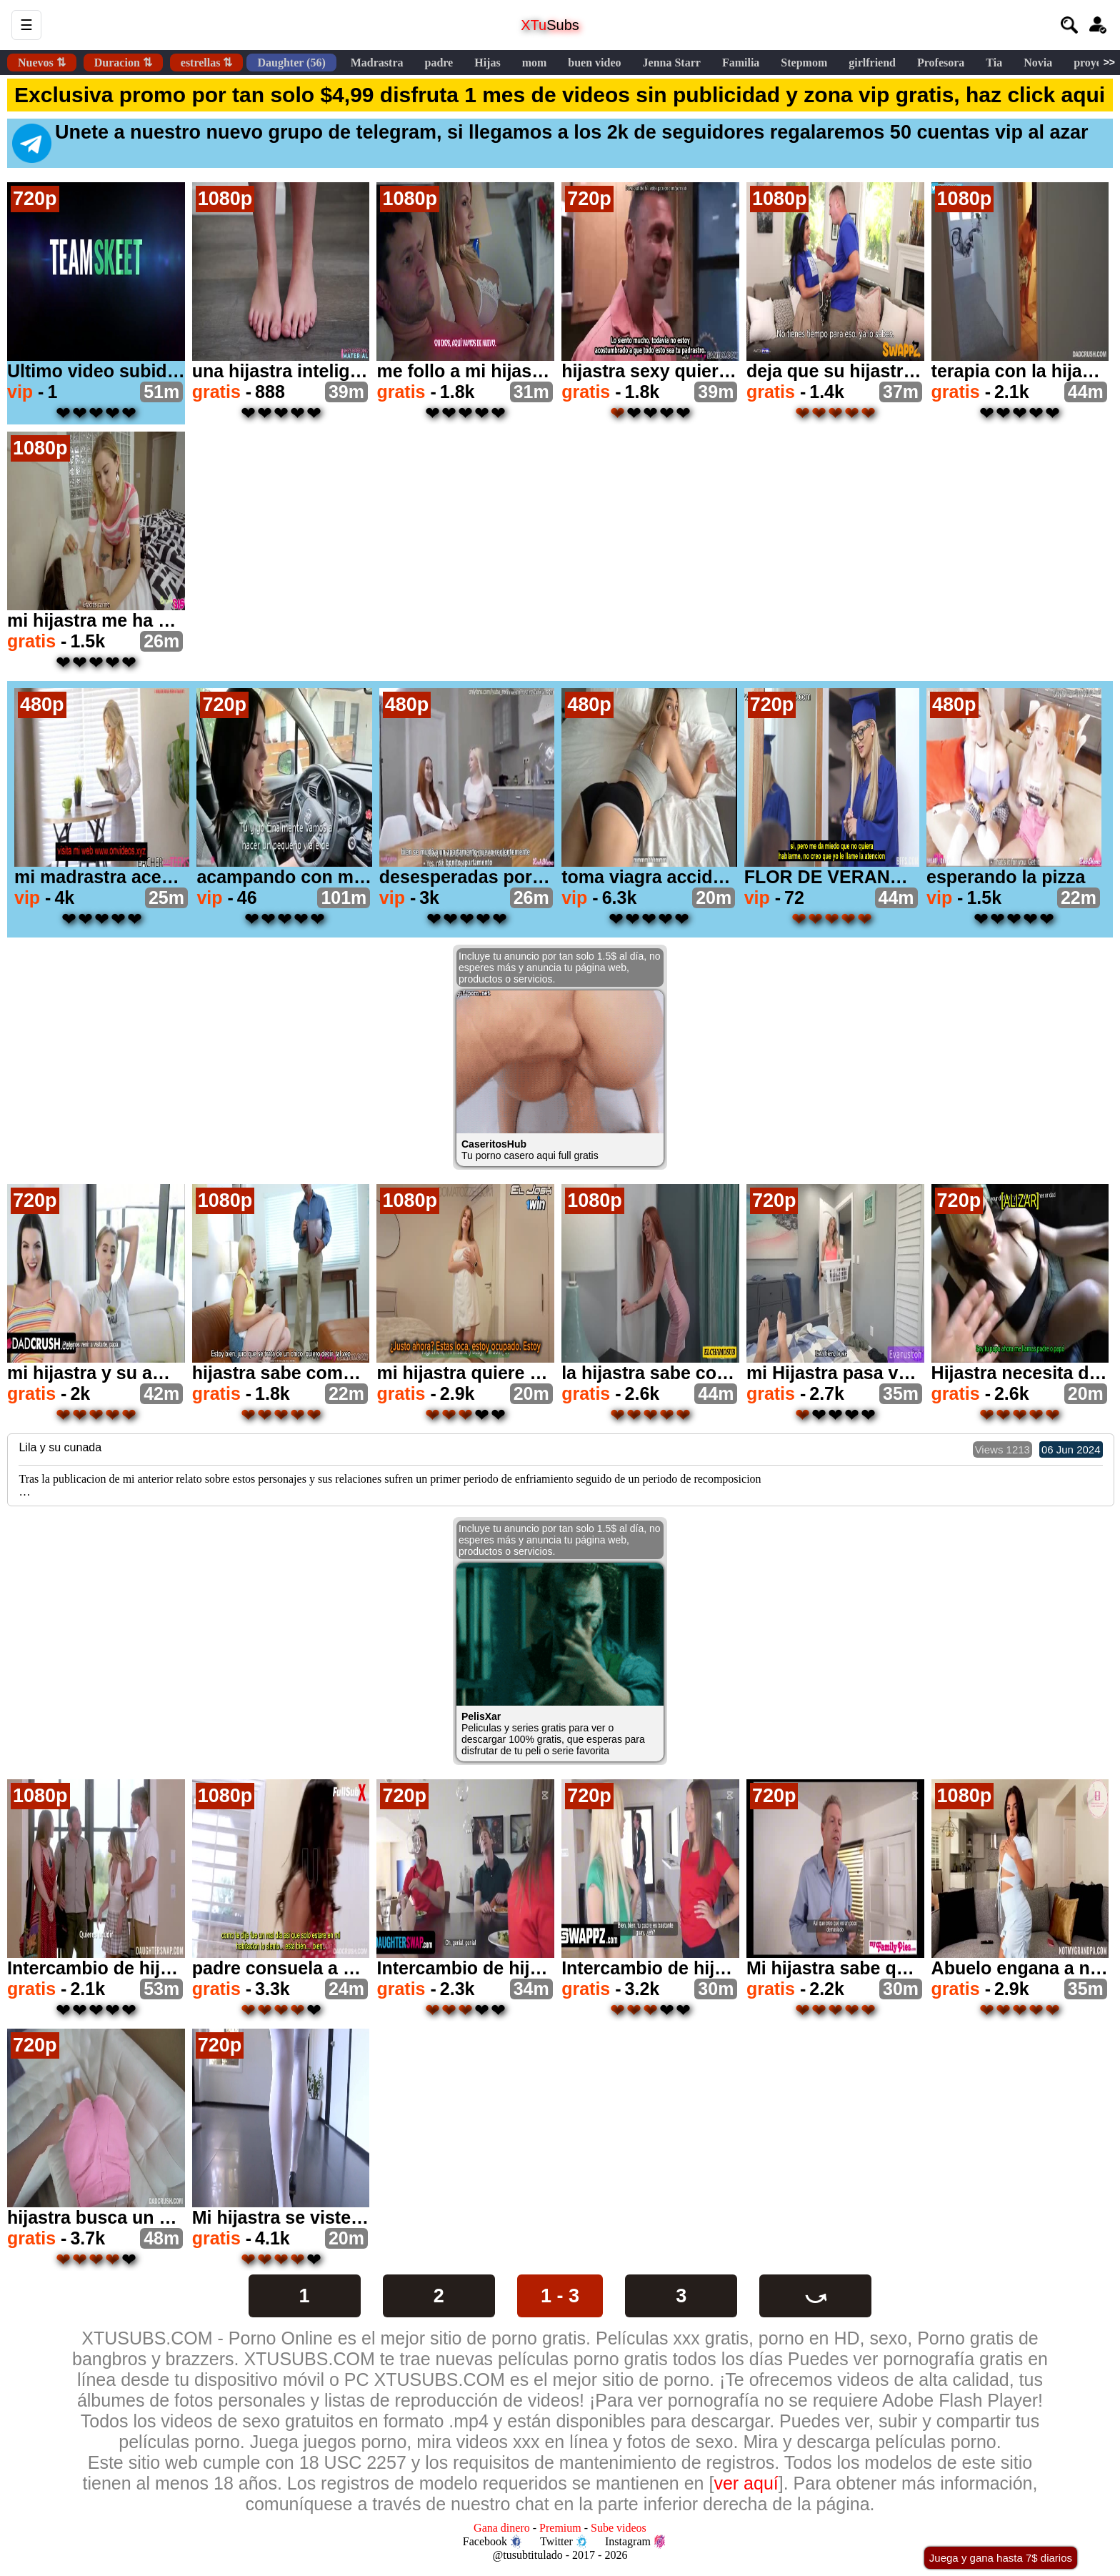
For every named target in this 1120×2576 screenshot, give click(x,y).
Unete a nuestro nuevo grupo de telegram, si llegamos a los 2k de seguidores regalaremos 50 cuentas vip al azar (550, 142)
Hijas (487, 62)
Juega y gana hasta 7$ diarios (1000, 2558)
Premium (560, 2528)
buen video (594, 62)
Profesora (940, 62)
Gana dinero (502, 2528)
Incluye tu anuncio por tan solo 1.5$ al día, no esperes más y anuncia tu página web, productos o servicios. (560, 967)
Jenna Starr (672, 62)
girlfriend (872, 62)
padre (438, 62)
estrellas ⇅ (207, 62)
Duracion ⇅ (123, 62)
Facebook (492, 2542)
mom (534, 62)
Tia (994, 62)
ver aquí (746, 2483)
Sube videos (618, 2528)
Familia (740, 62)
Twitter (563, 2542)
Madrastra (377, 62)
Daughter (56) (291, 62)
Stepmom (804, 62)
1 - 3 (560, 2296)
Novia (1038, 62)
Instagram (635, 2542)
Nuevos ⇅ (42, 62)
